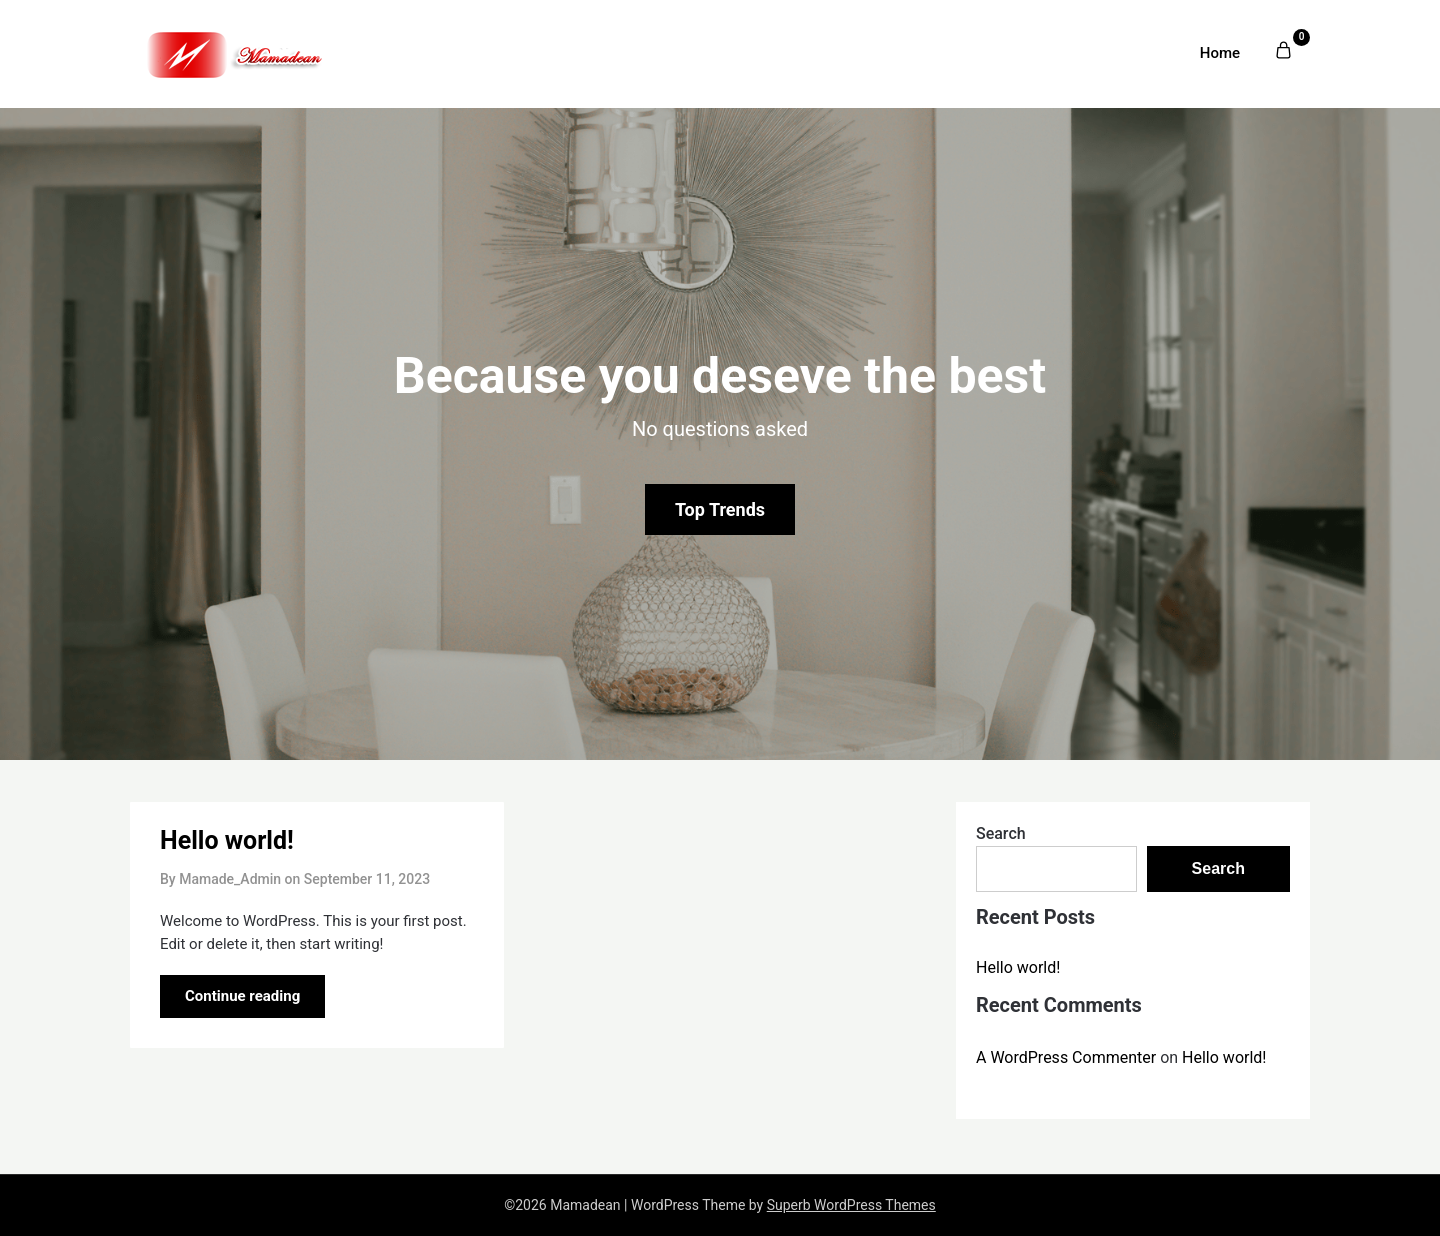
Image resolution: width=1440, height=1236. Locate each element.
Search (1001, 833)
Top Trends (720, 509)
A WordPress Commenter (1066, 1057)
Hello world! (227, 840)
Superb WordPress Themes (851, 1205)
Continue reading (242, 996)
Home (1220, 53)
